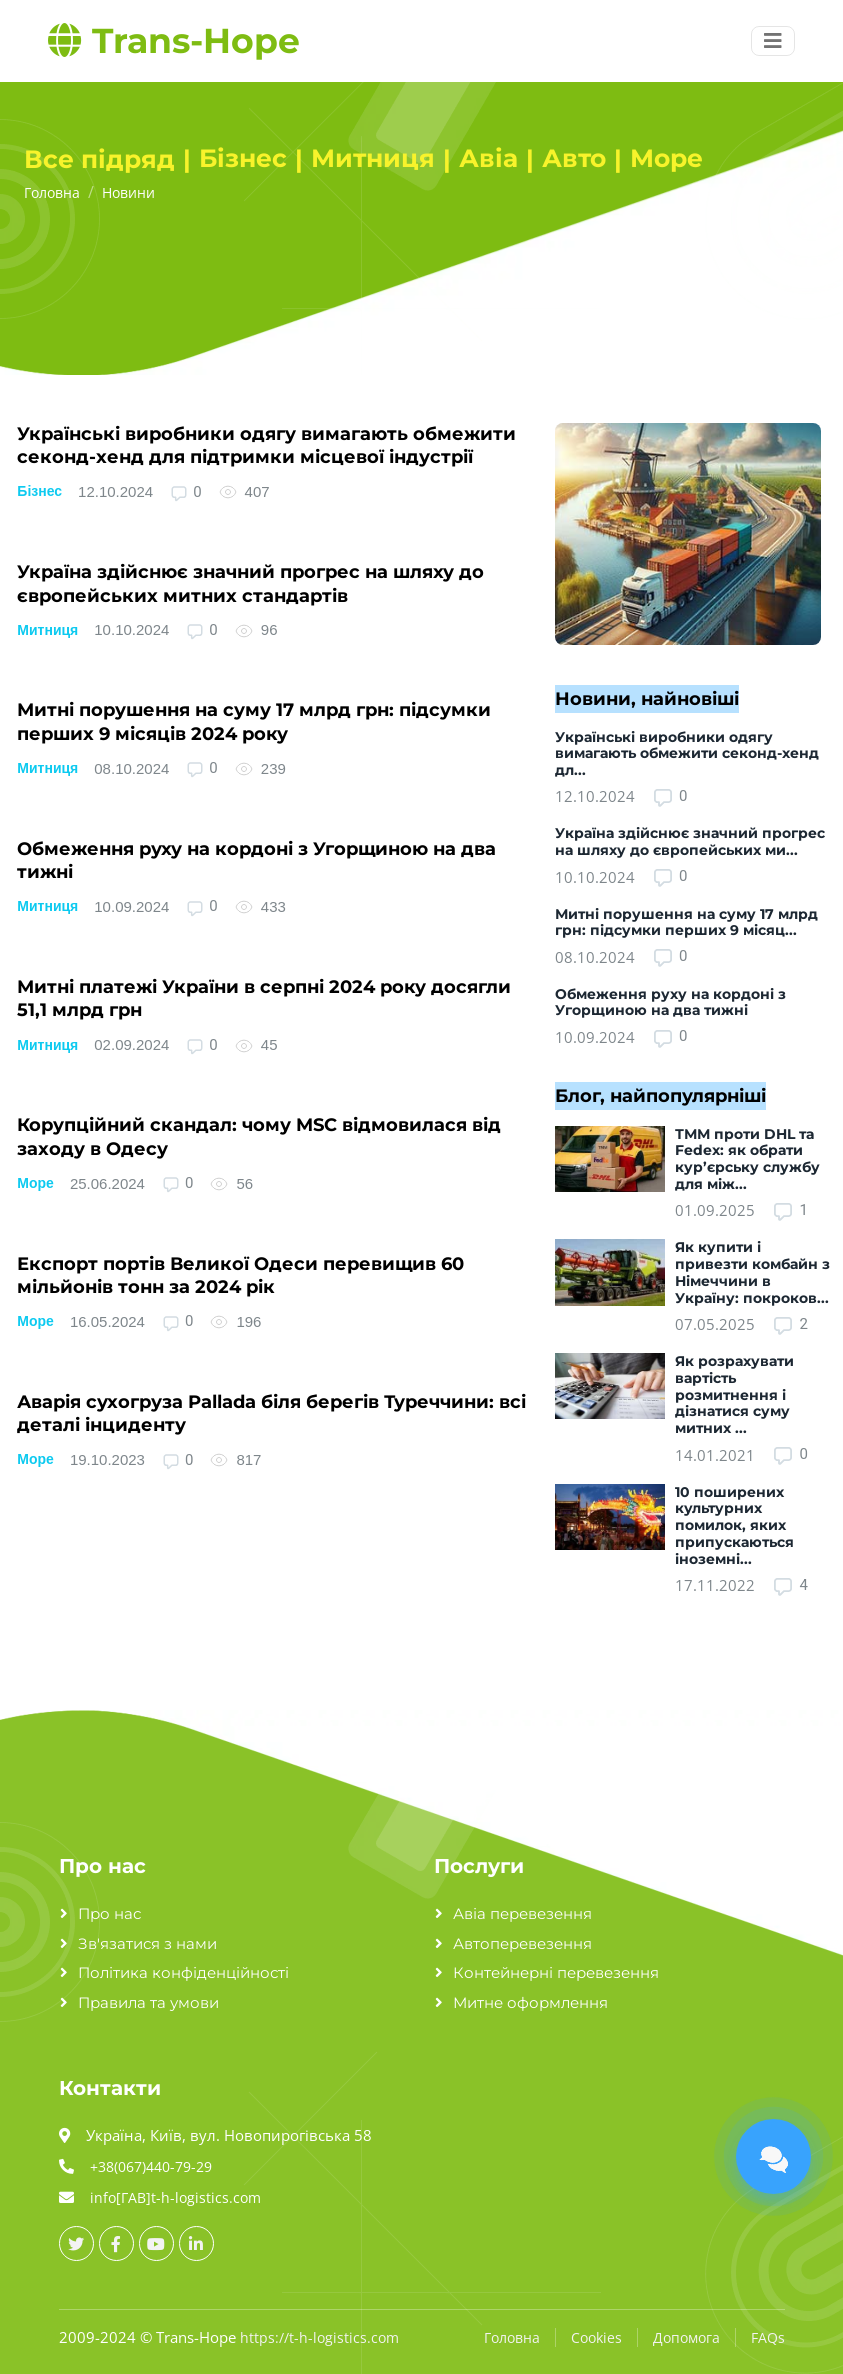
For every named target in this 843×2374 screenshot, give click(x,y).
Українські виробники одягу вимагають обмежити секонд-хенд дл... (687, 754)
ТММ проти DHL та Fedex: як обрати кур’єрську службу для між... (747, 1159)
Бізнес (39, 491)
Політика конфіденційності (183, 1972)
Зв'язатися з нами (147, 1943)
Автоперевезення (522, 1943)
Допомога (686, 2337)
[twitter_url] (76, 2243)
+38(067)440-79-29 (151, 2166)
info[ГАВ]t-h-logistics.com (175, 2197)
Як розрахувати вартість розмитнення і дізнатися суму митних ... (734, 1394)
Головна (512, 2337)
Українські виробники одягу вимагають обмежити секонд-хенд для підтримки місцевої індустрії (266, 445)
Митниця (47, 630)
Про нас (109, 1913)
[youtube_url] (156, 2243)
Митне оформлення (530, 2002)
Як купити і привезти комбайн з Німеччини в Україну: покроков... (752, 1272)
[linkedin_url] (196, 2243)
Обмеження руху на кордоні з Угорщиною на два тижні (670, 1002)
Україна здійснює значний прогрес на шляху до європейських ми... (690, 841)
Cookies (596, 2337)
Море (35, 1183)
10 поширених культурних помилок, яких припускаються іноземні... (734, 1525)
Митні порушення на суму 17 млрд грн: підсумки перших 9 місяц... (686, 922)
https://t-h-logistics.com (319, 2337)
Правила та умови (148, 2002)
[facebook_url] (116, 2243)
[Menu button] (773, 41)
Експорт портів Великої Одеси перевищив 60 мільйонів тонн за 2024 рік (240, 1275)
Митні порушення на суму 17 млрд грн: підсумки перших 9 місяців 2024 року (254, 721)
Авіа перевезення (522, 1913)
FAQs (768, 2337)
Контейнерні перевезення (556, 1972)
